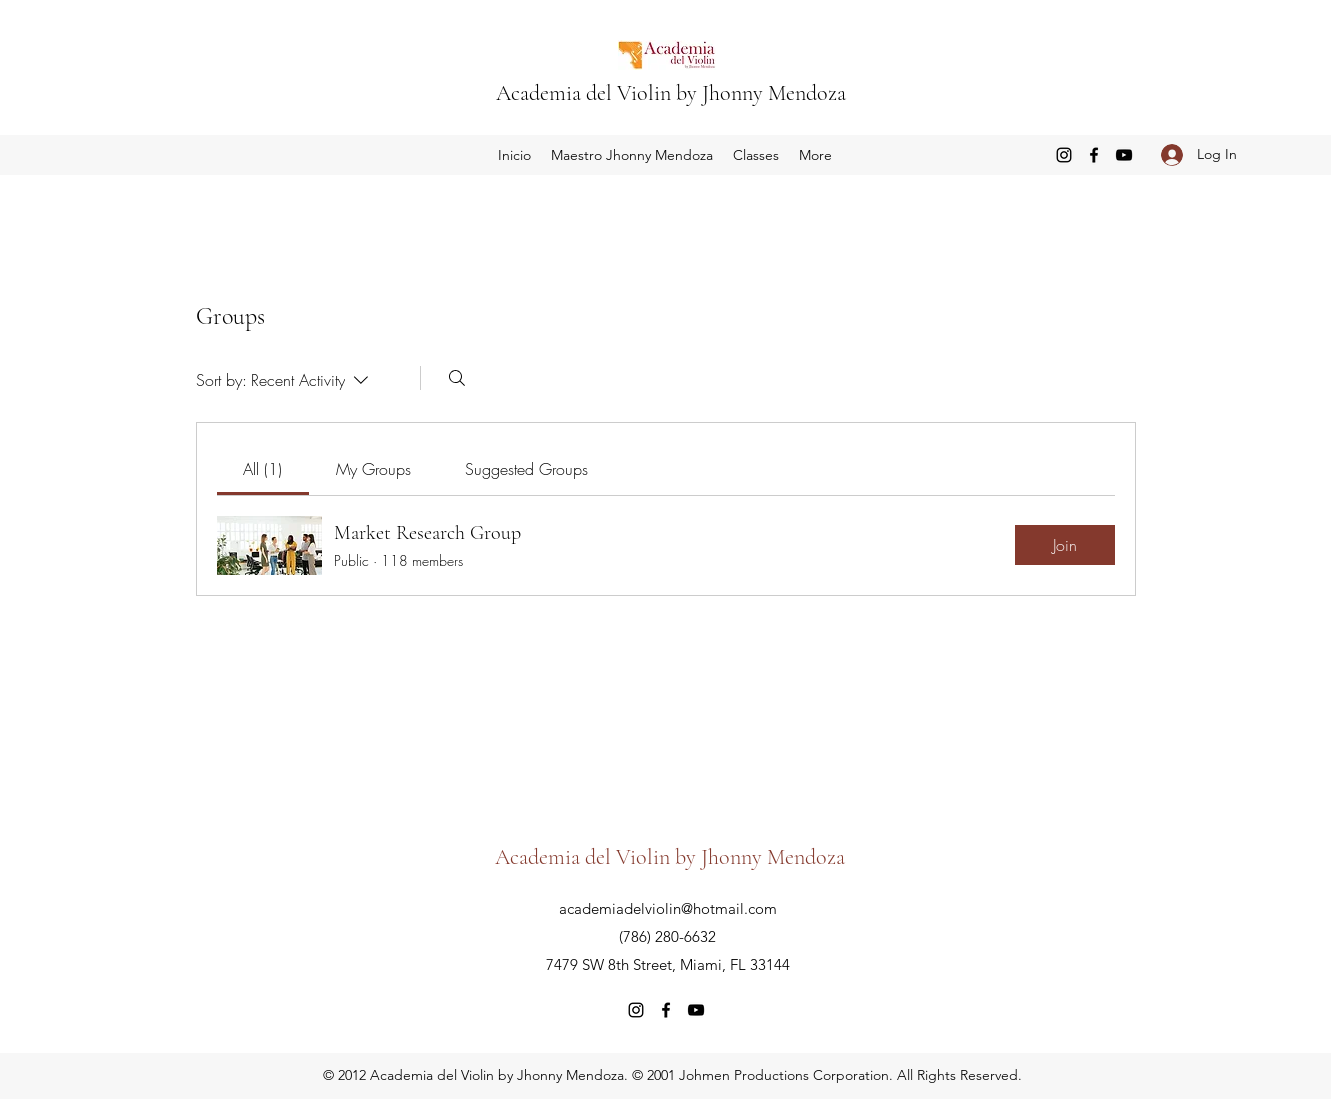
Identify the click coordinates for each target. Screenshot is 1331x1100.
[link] (262, 469)
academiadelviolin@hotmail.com (668, 908)
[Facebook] (1094, 155)
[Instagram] (1064, 155)
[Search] (457, 378)
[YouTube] (1124, 155)
